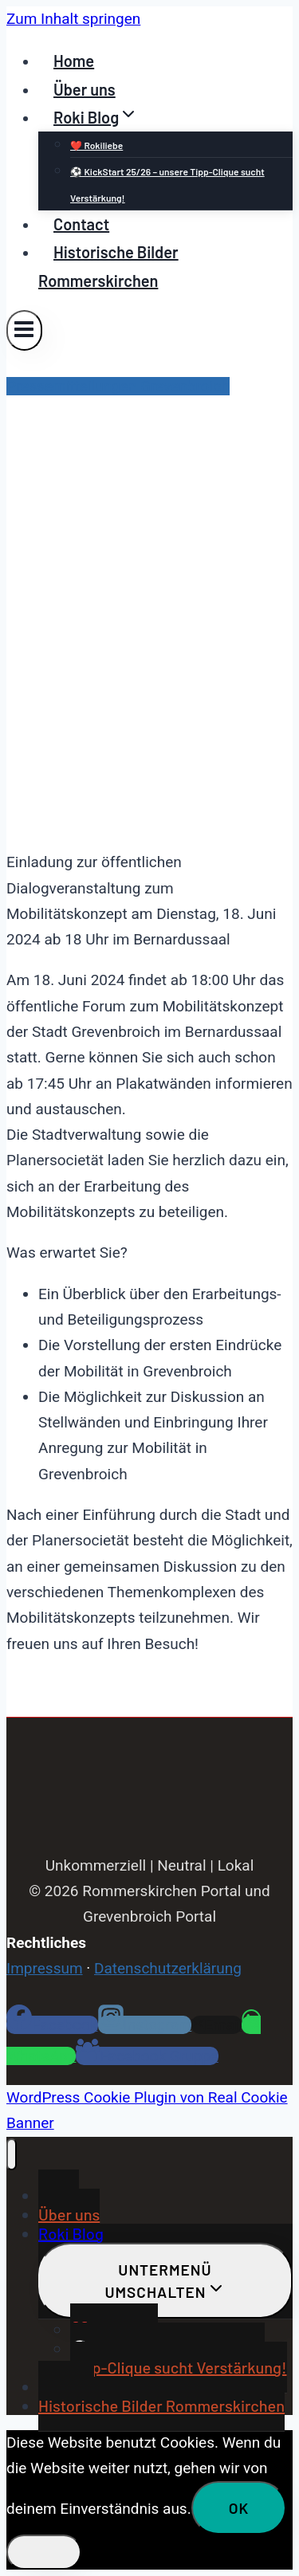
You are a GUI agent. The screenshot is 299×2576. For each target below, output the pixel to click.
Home (73, 60)
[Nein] (43, 2552)
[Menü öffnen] (24, 330)
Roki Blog (71, 2233)
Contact (81, 224)
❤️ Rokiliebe (96, 145)
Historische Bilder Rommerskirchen (108, 265)
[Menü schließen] (11, 2154)
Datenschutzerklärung (168, 1968)
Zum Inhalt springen (73, 19)
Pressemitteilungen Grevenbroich (118, 386)
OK (239, 2508)
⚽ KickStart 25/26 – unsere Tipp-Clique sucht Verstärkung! (167, 184)
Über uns (84, 89)
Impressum (44, 1968)
